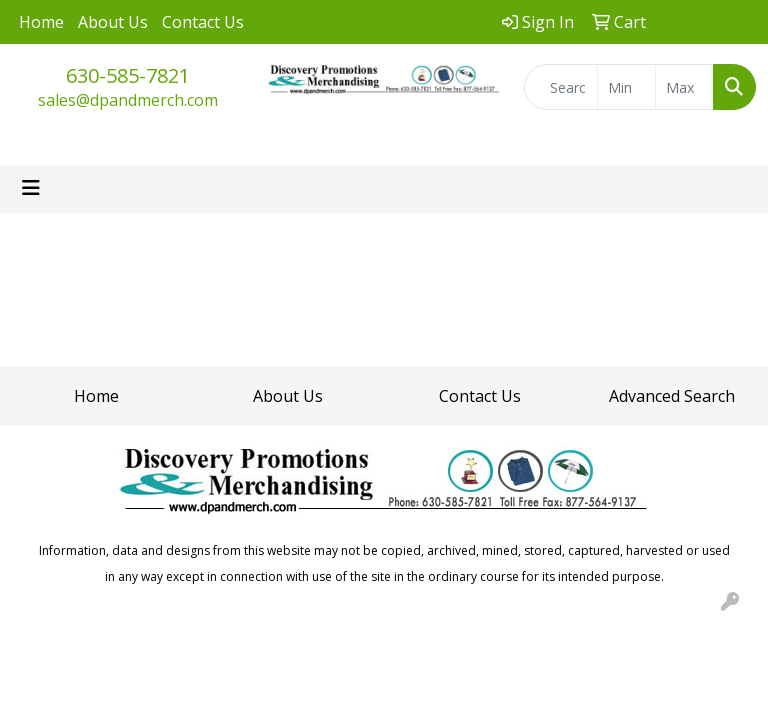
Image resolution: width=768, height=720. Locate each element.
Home (41, 22)
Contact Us (203, 22)
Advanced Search (672, 396)
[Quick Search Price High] (684, 87)
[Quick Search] (561, 87)
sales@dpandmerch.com (128, 100)
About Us (113, 22)
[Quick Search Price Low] (626, 87)
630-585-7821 (128, 75)
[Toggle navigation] (31, 188)
